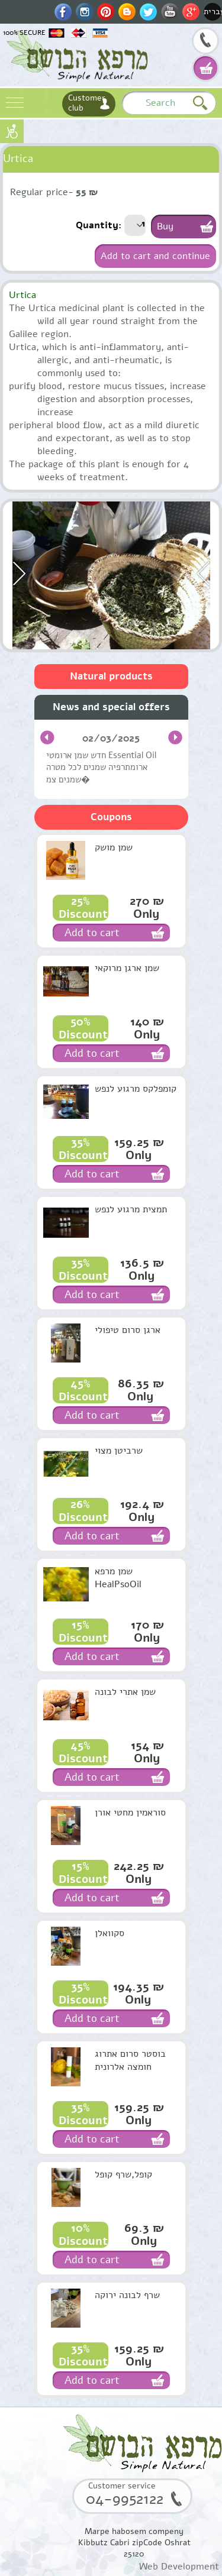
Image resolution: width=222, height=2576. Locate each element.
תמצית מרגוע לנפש (131, 1209)
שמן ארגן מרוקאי (127, 968)
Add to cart (92, 932)
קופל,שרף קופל (123, 2174)
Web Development (179, 2566)
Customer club (86, 103)
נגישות (12, 131)
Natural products (111, 676)
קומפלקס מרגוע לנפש (135, 1088)
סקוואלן (109, 1933)
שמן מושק (114, 847)
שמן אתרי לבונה (125, 1691)
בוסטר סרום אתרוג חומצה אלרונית (130, 2060)
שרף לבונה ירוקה (127, 2295)
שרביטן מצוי (119, 1450)
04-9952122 (205, 42)
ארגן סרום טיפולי (127, 1329)
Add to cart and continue (155, 256)
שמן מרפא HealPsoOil (118, 1578)
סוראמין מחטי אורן (130, 1812)
